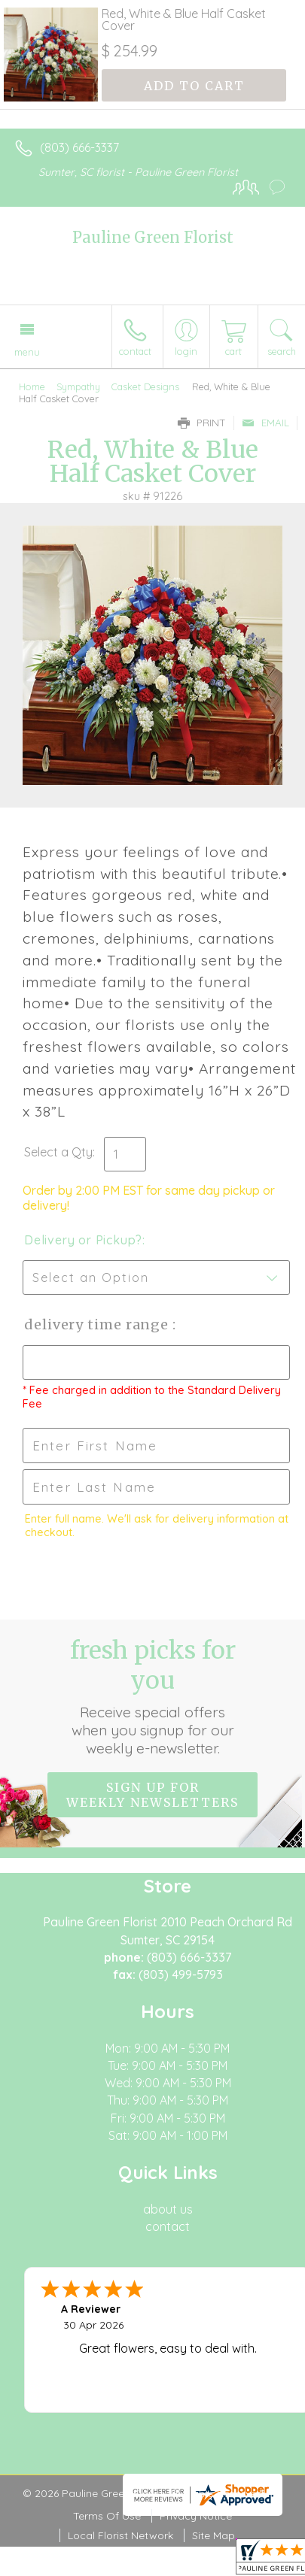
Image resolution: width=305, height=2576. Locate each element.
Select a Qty (58, 1151)
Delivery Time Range (98, 1324)
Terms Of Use (107, 2516)
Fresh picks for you (153, 1696)
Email (265, 422)
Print (202, 422)
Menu (27, 352)
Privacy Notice (196, 2516)
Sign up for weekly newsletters (152, 1795)
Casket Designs (145, 386)
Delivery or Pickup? (83, 1239)
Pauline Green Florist (152, 237)
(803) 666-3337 (79, 147)
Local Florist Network (120, 2535)
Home (32, 386)
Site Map (213, 2535)
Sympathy (78, 386)
